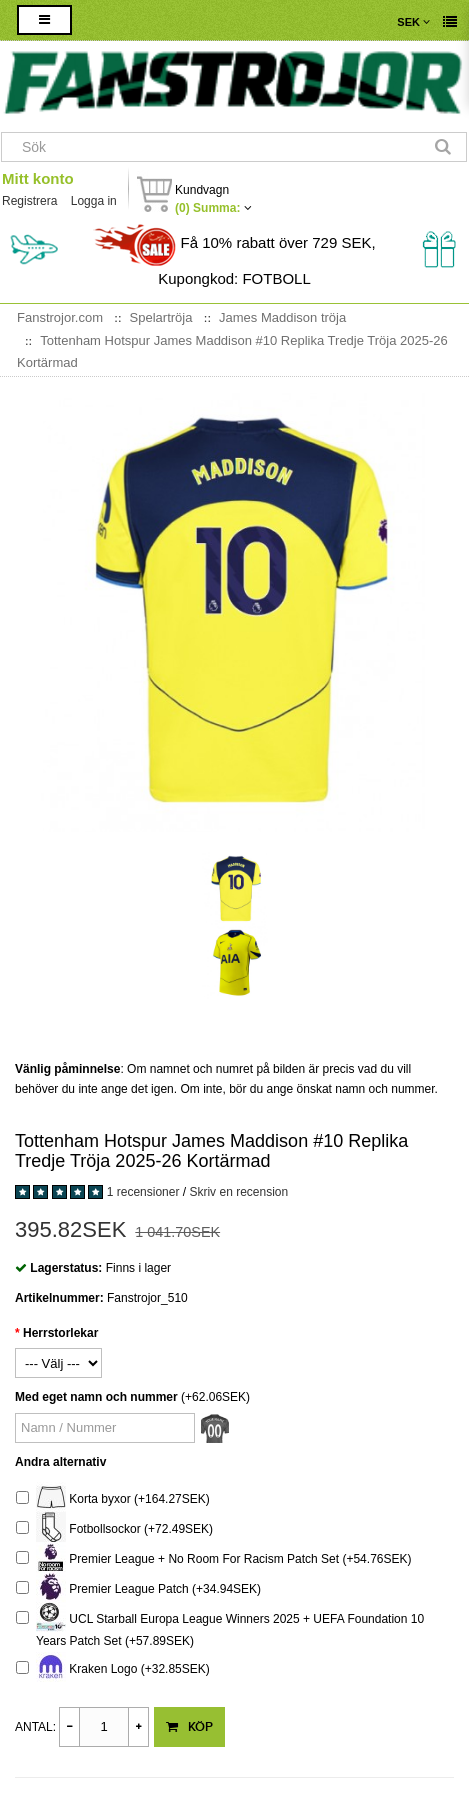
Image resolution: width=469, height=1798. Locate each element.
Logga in (94, 201)
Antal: (35, 1727)
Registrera (29, 201)
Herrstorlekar (60, 1333)
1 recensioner (143, 1192)
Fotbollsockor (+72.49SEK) (114, 1529)
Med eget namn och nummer (96, 1397)
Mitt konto (38, 178)
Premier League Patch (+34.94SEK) (138, 1589)
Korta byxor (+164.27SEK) (113, 1499)
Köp (189, 1727)
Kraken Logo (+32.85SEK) (113, 1669)
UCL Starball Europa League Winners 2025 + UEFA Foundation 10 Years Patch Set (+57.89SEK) (220, 1627)
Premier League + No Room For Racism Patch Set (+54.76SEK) (214, 1559)
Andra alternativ (60, 1462)
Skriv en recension (238, 1192)
